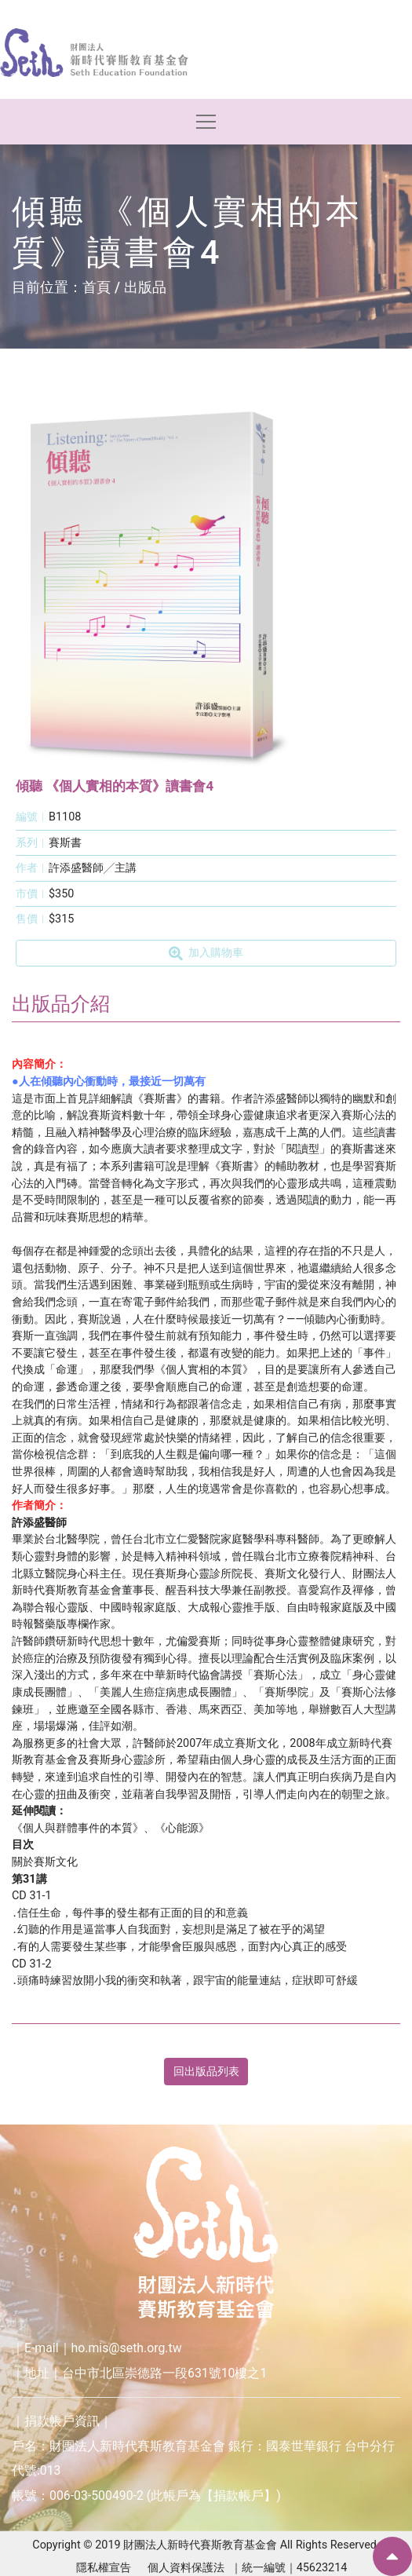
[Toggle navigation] (206, 122)
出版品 (145, 287)
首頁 (96, 287)
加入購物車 (206, 953)
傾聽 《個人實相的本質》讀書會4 (114, 786)
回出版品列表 (206, 2071)
